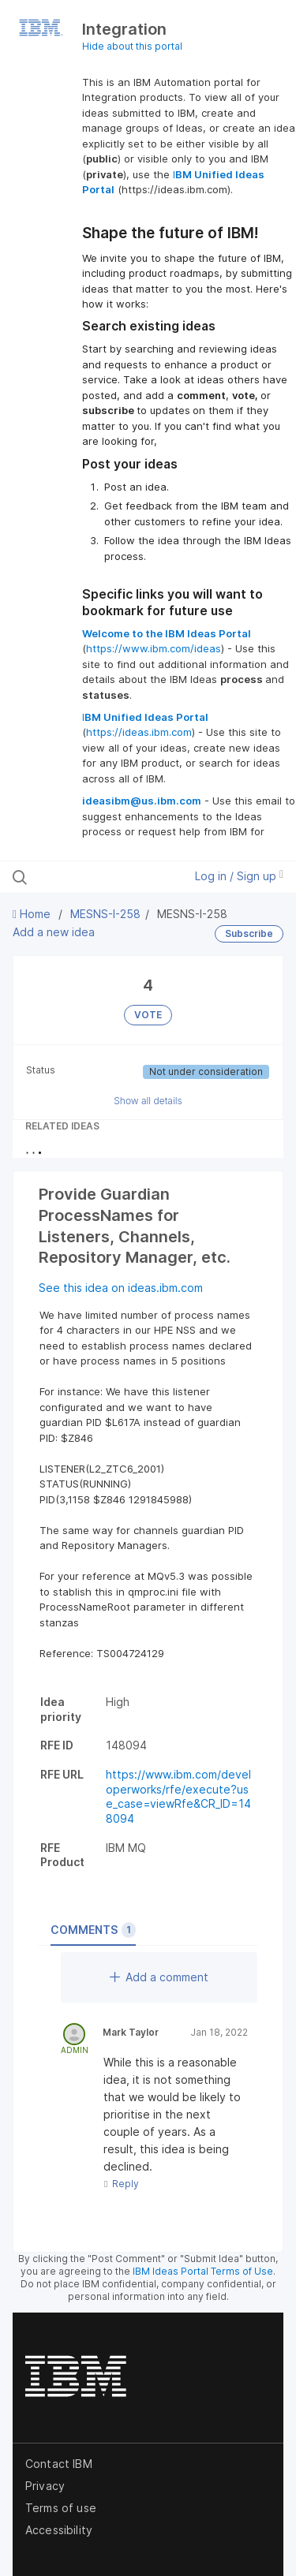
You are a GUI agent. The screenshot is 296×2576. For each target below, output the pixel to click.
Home (33, 913)
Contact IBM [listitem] (58, 2463)
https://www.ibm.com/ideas (153, 648)
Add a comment (159, 1977)
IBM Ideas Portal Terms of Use (203, 2271)
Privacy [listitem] (45, 2485)
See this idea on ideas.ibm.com (121, 1287)
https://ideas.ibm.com (139, 732)
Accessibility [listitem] (58, 2530)
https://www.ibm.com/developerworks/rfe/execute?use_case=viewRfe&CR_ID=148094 (178, 1796)
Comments (93, 1930)
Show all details (148, 1101)
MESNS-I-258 (105, 913)
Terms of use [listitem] (60, 2507)
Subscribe (249, 933)
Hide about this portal (132, 46)
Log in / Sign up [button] (239, 876)
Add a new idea (54, 932)
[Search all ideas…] (94, 877)
